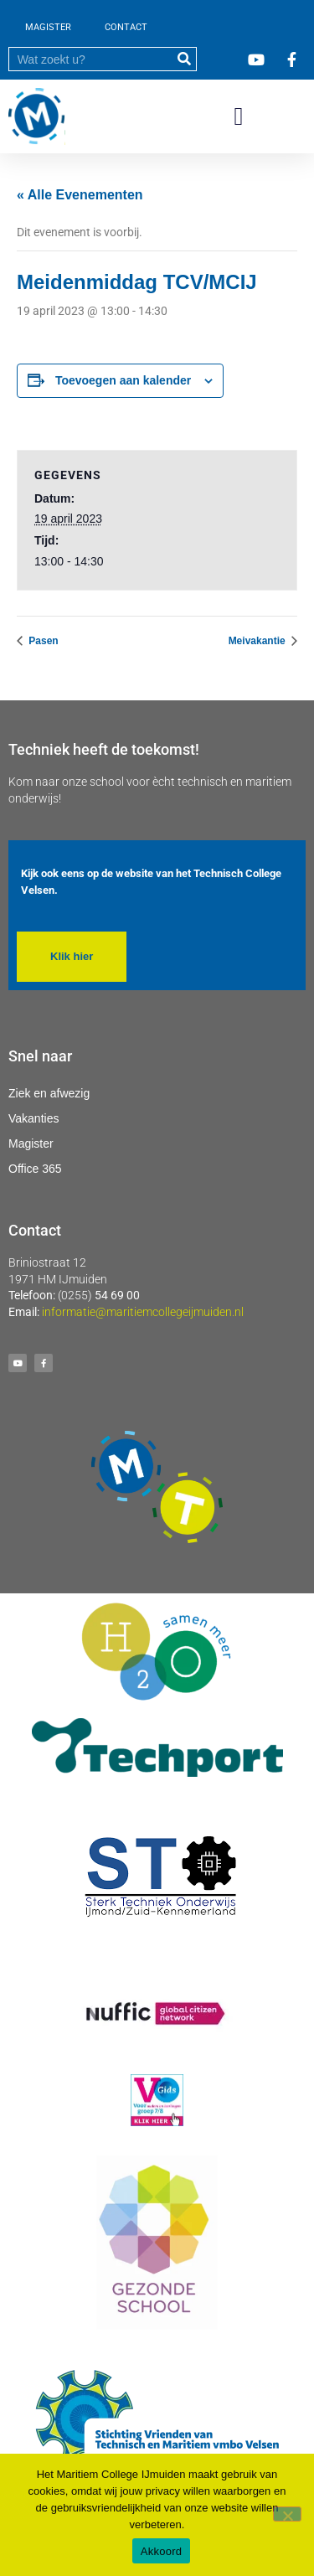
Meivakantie (258, 641)
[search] (90, 59)
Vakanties (33, 1118)
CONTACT (126, 27)
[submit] (184, 59)
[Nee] (287, 2514)
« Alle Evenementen (80, 195)
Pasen (42, 641)
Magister (31, 1143)
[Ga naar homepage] (36, 116)
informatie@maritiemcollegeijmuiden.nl (143, 1312)
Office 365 (35, 1168)
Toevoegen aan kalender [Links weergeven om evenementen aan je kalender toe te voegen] (123, 380)
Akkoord (161, 2551)
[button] (239, 117)
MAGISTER (48, 27)
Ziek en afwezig (49, 1093)
